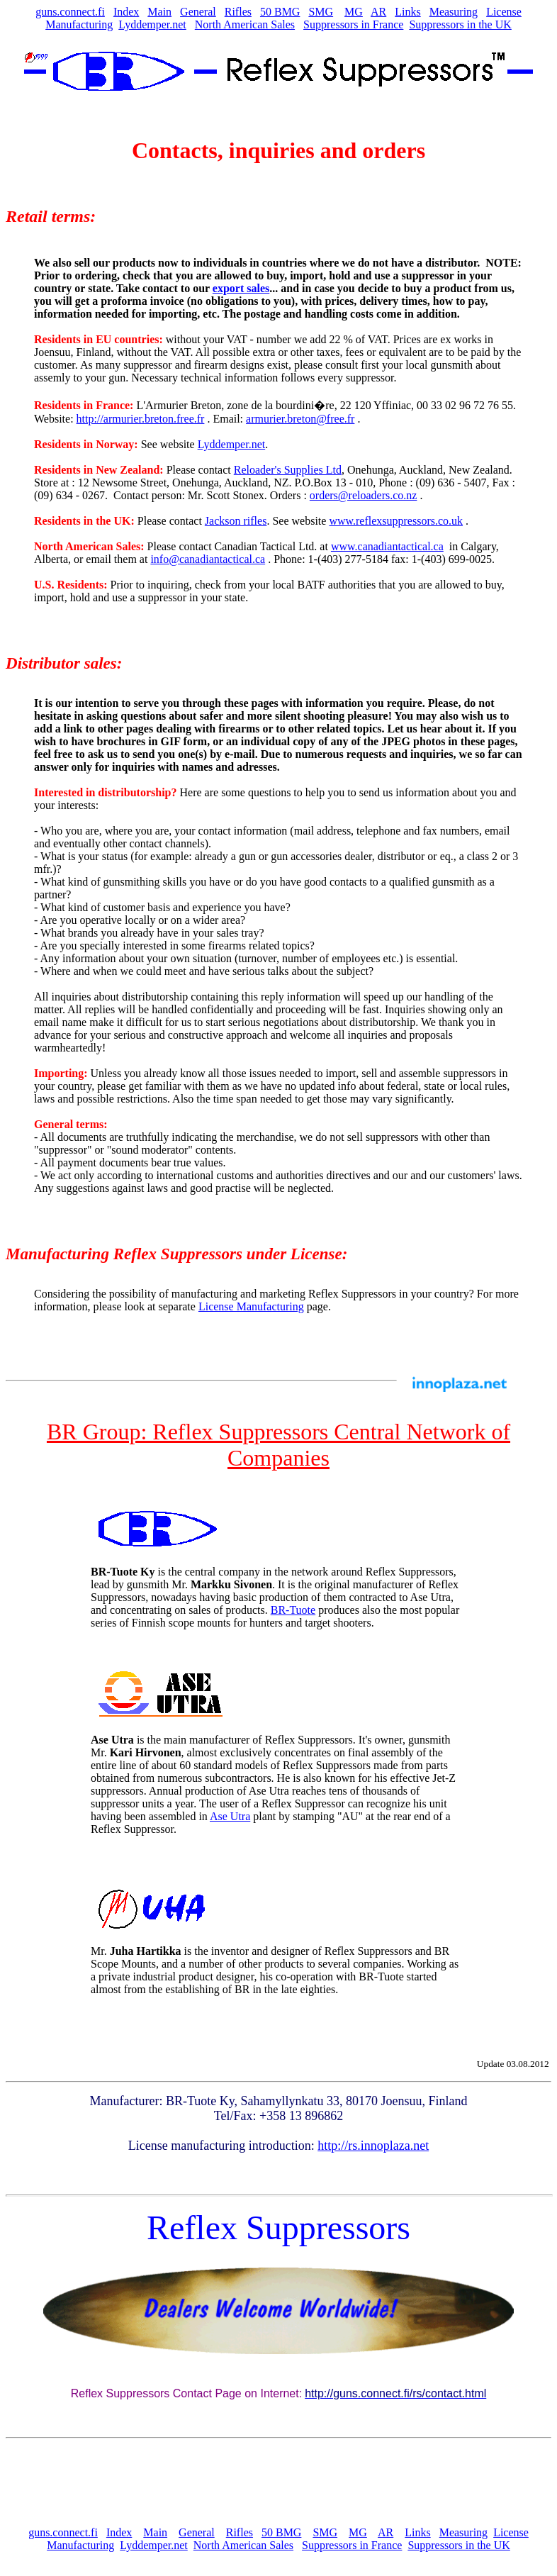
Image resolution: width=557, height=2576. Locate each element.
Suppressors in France (353, 24)
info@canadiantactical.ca (207, 559)
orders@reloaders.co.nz (363, 495)
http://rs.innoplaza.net (373, 2146)
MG (353, 12)
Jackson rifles (236, 521)
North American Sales (245, 24)
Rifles (238, 12)
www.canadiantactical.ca (387, 546)
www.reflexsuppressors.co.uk (396, 521)
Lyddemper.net (152, 24)
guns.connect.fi (70, 12)
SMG (320, 12)
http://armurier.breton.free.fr (141, 419)
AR (378, 12)
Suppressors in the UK (460, 24)
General (198, 12)
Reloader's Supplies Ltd (288, 470)
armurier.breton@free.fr (300, 419)
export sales (241, 288)
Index (126, 12)
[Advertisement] (278, 2482)
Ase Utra (230, 1816)
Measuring (453, 12)
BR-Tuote (293, 1610)
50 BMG (280, 12)
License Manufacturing (251, 1306)
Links (407, 12)
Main (159, 12)
